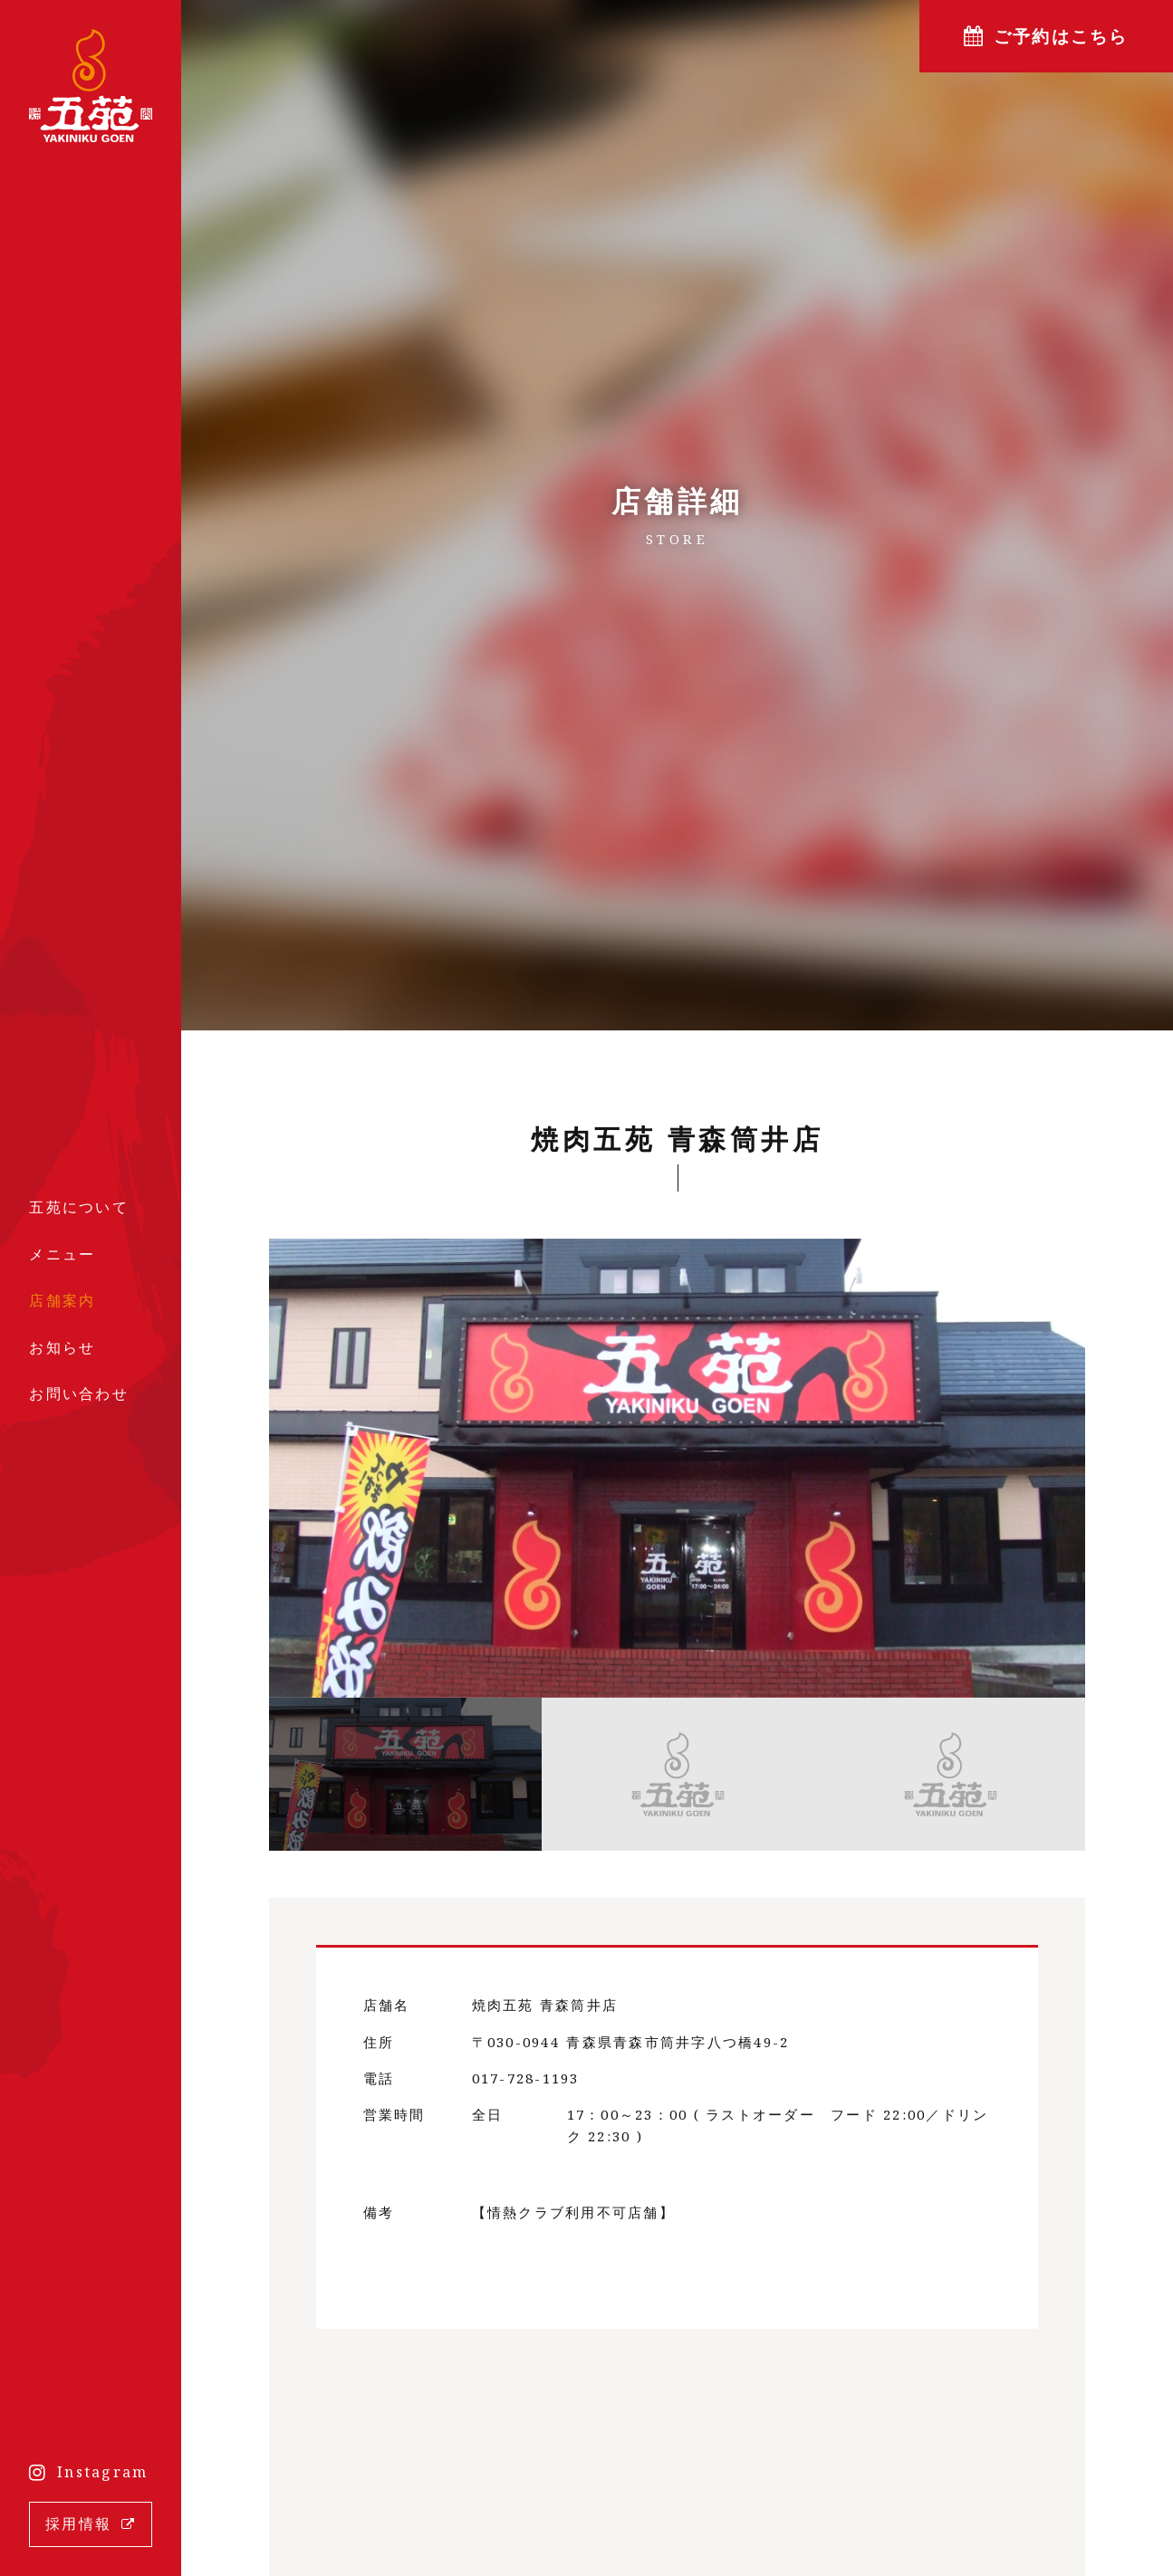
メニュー (62, 1254)
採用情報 (78, 2523)
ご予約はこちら (1061, 36)
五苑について (79, 1207)
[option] (677, 1468)
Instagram (102, 2472)
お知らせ (62, 1347)
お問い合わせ (79, 1393)
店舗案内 (62, 1300)
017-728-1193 (526, 2078)
